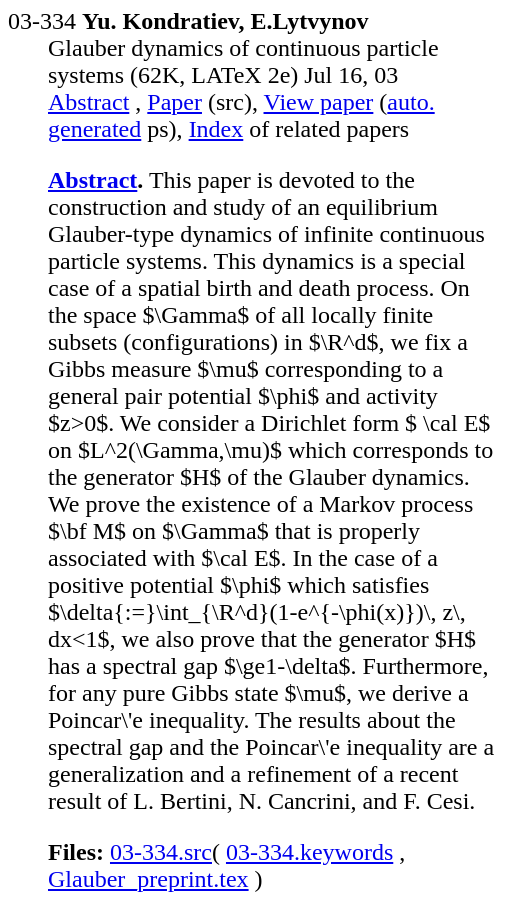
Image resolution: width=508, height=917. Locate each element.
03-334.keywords (309, 852)
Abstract (88, 102)
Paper (174, 102)
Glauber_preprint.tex (148, 879)
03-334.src (161, 852)
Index (216, 129)
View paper (319, 102)
